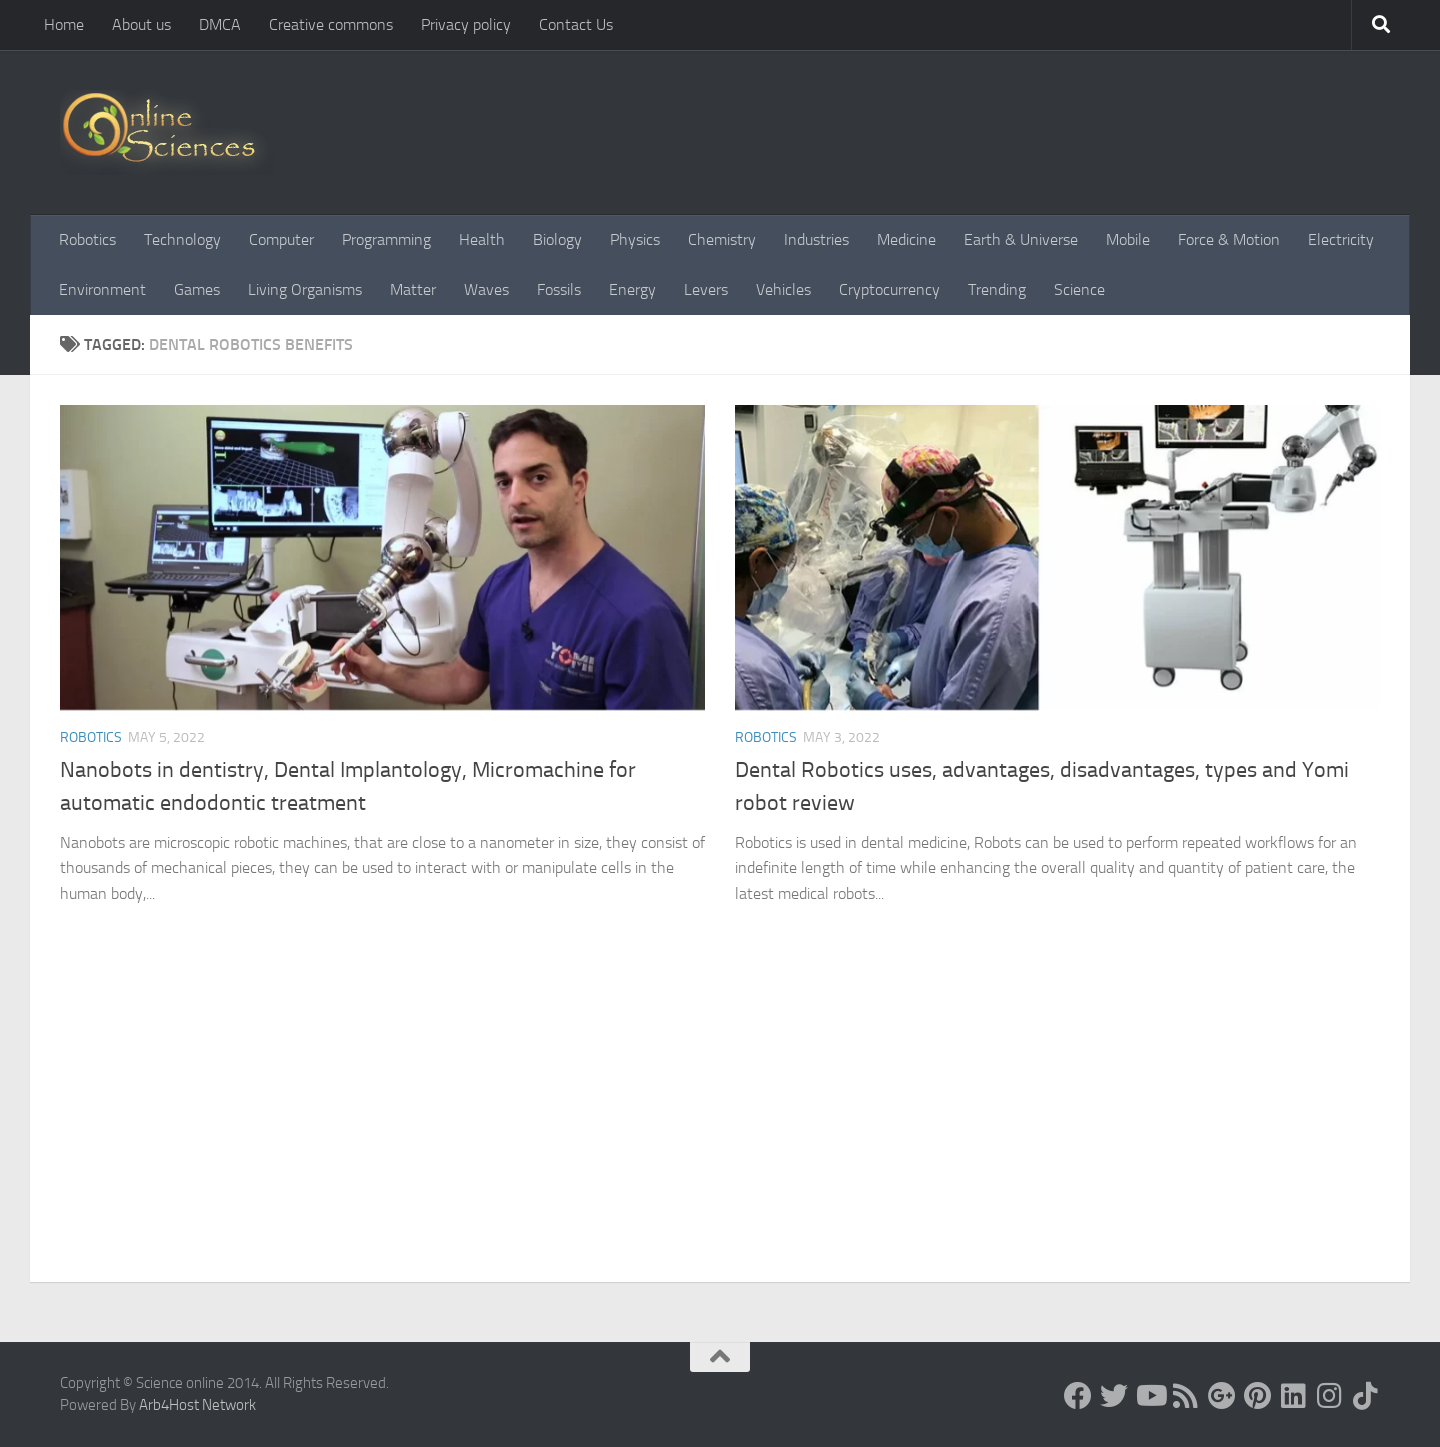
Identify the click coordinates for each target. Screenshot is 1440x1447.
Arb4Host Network (197, 1405)
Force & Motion (1229, 239)
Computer (281, 239)
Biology (557, 239)
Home (64, 24)
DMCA (220, 24)
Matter (413, 289)
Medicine (906, 239)
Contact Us (576, 24)
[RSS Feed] (1186, 1396)
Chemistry (722, 239)
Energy (632, 289)
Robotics (87, 239)
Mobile (1128, 239)
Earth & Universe (1021, 239)
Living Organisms (305, 289)
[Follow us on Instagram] (1330, 1396)
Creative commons (331, 24)
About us (141, 24)
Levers (706, 289)
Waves (486, 289)
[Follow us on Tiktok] (1366, 1396)
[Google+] (1222, 1396)
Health (482, 239)
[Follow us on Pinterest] (1258, 1396)
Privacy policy (466, 24)
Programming (386, 239)
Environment (102, 289)
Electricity (1341, 239)
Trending (997, 289)
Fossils (559, 289)
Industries (816, 239)
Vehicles (783, 289)
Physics (635, 239)
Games (197, 289)
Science (1079, 289)
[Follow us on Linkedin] (1294, 1396)
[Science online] (1078, 1396)
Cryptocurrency (889, 289)
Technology (182, 239)
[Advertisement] (720, 1132)
